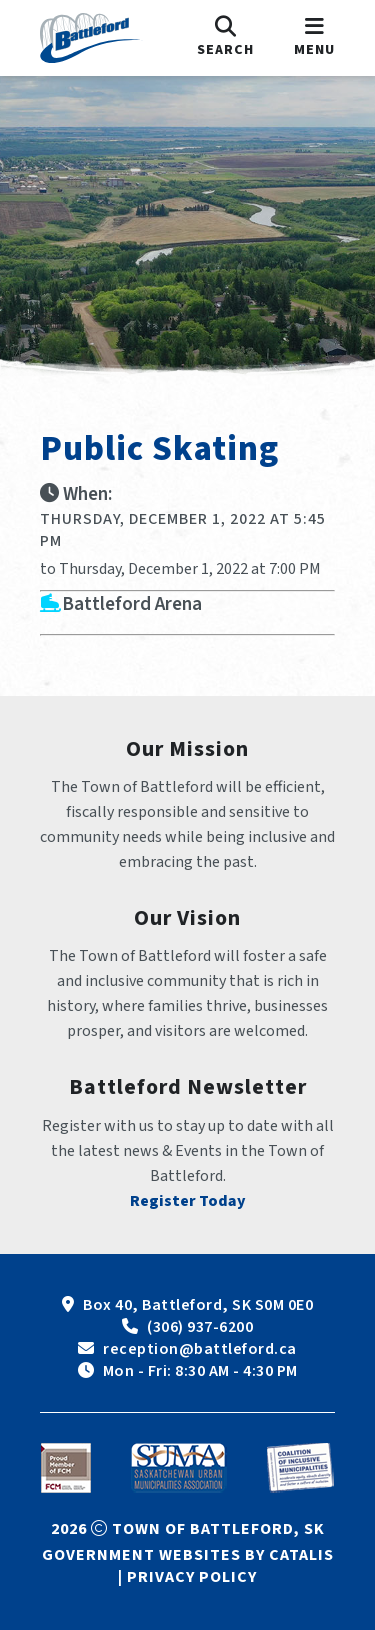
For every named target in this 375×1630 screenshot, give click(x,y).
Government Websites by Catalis (188, 1555)
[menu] (314, 38)
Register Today (188, 1201)
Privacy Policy (192, 1577)
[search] (225, 38)
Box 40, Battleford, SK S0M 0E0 (198, 1305)
